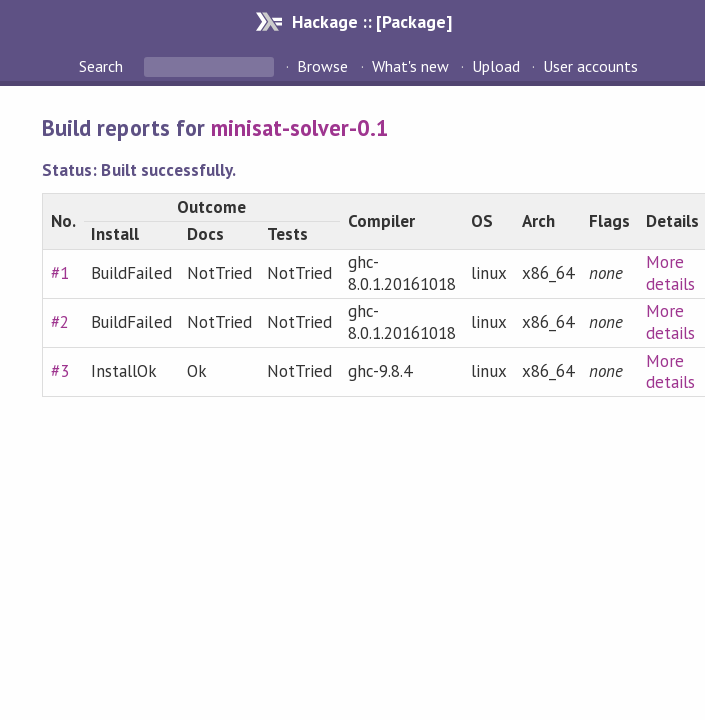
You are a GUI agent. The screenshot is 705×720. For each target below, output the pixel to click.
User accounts (590, 66)
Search (103, 66)
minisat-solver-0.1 (300, 127)
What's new (410, 66)
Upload (496, 66)
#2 (60, 322)
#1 (60, 273)
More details (670, 273)
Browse (322, 66)
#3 (60, 371)
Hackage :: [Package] (372, 21)
